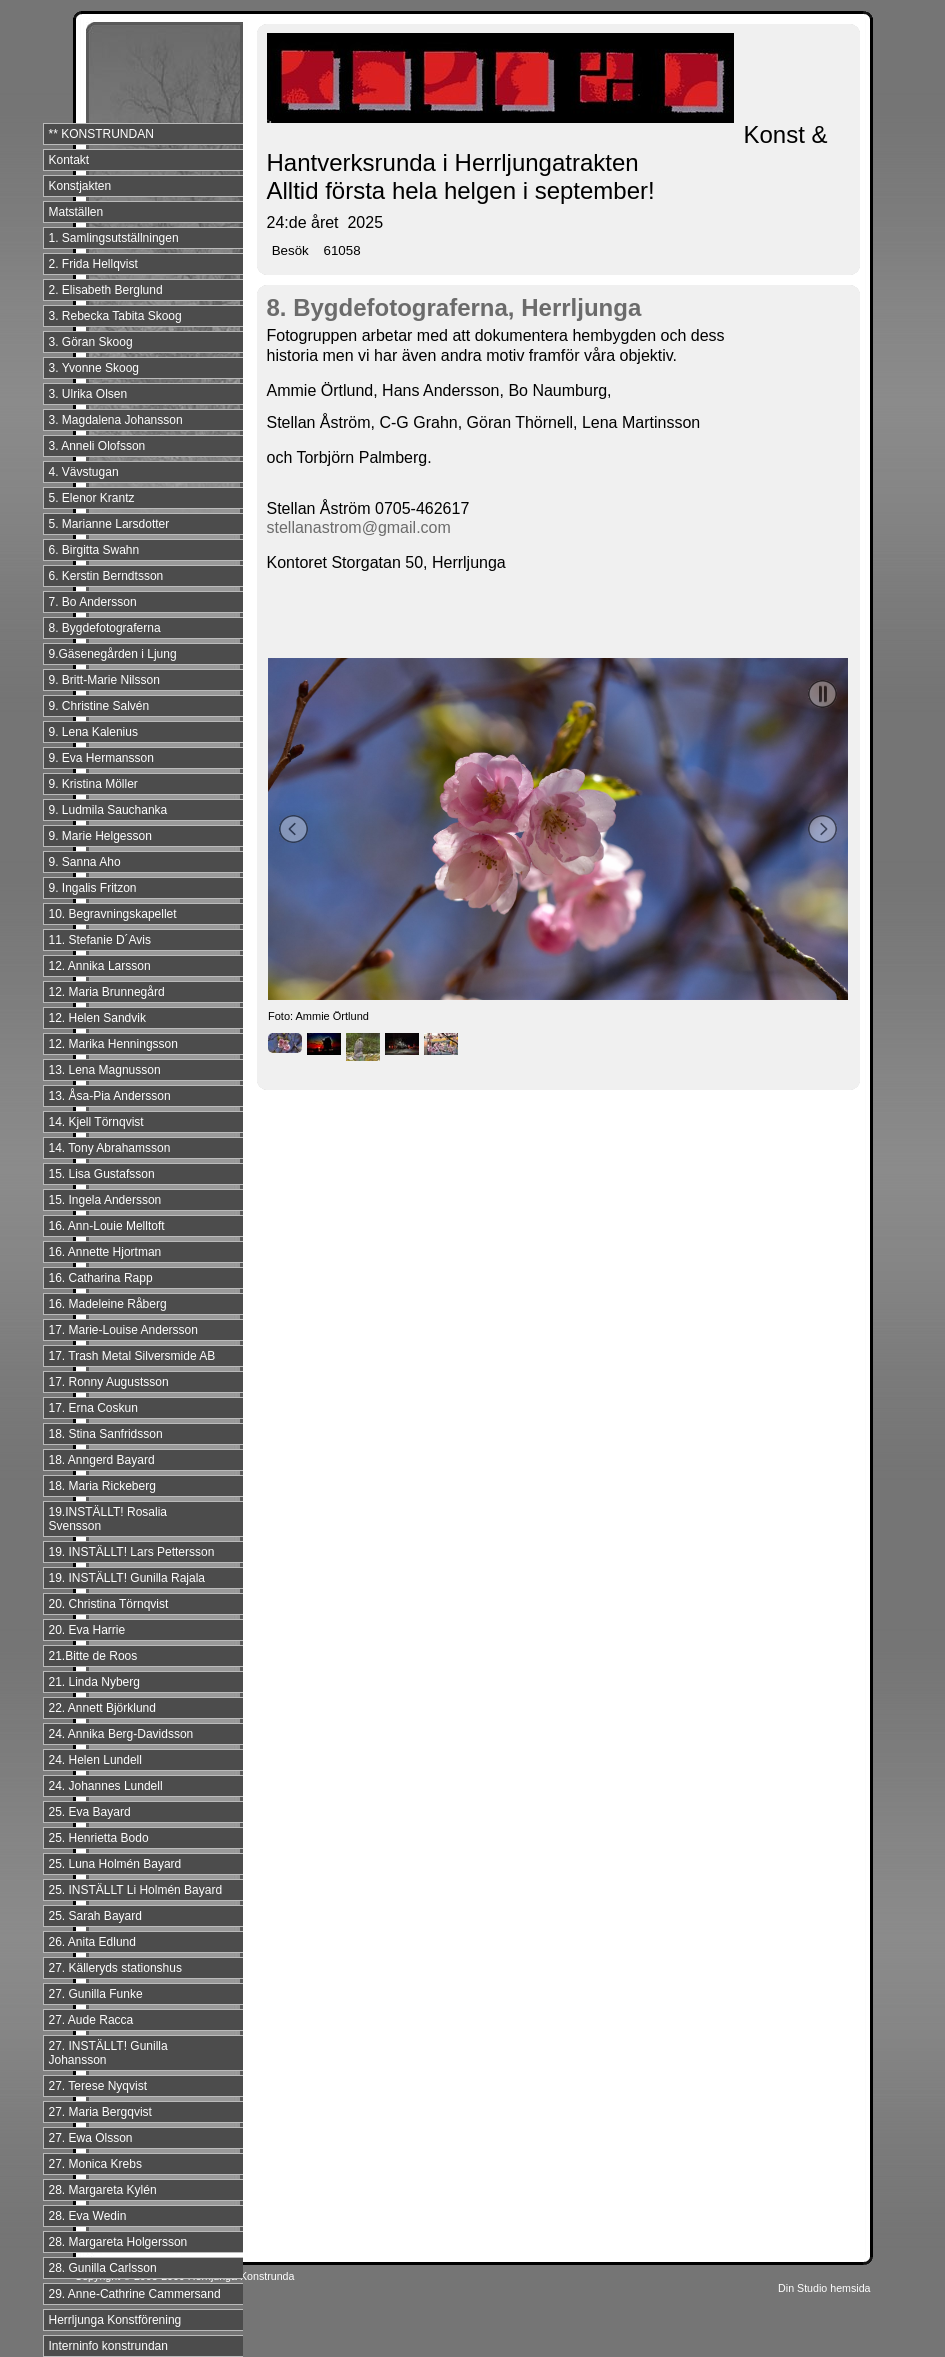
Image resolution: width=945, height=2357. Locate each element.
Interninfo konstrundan (108, 2346)
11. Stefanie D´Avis (100, 940)
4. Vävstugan (84, 472)
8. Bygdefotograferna (105, 628)
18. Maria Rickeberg (102, 1486)
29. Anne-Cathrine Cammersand (135, 2294)
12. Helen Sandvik (97, 1018)
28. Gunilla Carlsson (103, 2268)
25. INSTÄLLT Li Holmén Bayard (136, 1890)
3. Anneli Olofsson (97, 446)
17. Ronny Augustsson (109, 1382)
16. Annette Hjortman (105, 1252)
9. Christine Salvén (99, 706)
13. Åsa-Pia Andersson (110, 1096)
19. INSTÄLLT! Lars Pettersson (132, 1552)
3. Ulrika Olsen (88, 394)
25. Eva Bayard (90, 1812)
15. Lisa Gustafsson (102, 1174)
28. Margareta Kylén (103, 2190)
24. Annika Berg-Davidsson (121, 1734)
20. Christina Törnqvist (109, 1604)
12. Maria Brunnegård (107, 992)
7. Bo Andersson (93, 602)
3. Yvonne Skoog (94, 368)
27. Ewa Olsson (91, 2138)
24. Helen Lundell (95, 1760)
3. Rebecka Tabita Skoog (115, 316)
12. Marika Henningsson (113, 1044)
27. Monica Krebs (95, 2164)
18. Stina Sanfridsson (106, 1434)
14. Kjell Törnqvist (96, 1122)
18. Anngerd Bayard (102, 1460)
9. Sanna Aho (85, 862)
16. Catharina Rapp (101, 1278)
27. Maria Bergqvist (100, 2112)
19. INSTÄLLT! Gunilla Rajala (127, 1578)
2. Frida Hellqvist (93, 264)
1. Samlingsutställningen (114, 238)
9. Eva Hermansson (101, 758)
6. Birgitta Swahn (94, 550)
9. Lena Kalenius (93, 732)
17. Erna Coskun (93, 1408)
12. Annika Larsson (100, 966)
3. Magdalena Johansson (116, 420)
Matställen (76, 212)
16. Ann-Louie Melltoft (107, 1226)
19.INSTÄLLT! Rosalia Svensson (108, 1519)
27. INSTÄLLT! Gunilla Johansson (108, 2053)
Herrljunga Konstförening (115, 2320)
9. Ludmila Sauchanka (108, 810)
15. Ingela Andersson (105, 1200)
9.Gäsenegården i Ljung (113, 654)
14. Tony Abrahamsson (110, 1148)
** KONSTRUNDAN (101, 134)
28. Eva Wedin (88, 2216)
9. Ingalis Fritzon (93, 888)
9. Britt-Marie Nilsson (104, 680)
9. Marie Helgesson (100, 836)
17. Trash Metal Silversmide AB (132, 1356)
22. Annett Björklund (102, 1708)
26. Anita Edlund (92, 1942)
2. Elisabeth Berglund (106, 290)
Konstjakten (80, 186)
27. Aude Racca (91, 2020)
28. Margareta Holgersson (118, 2242)
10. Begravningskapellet (113, 914)
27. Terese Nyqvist (98, 2086)
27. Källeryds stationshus (115, 1968)
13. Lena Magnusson (105, 1070)
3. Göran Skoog (91, 342)
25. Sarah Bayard (95, 1916)
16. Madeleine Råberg (108, 1304)
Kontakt (69, 160)
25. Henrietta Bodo (99, 1838)
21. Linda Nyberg (94, 1682)
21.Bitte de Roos (93, 1656)
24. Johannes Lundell (106, 1786)
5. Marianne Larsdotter (109, 524)
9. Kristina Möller (93, 784)
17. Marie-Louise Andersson (123, 1330)
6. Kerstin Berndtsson (106, 576)
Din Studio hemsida (824, 2288)
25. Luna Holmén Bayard (115, 1864)
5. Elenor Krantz (92, 498)
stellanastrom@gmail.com (359, 527)
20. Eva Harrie (87, 1630)
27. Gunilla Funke (96, 1994)
